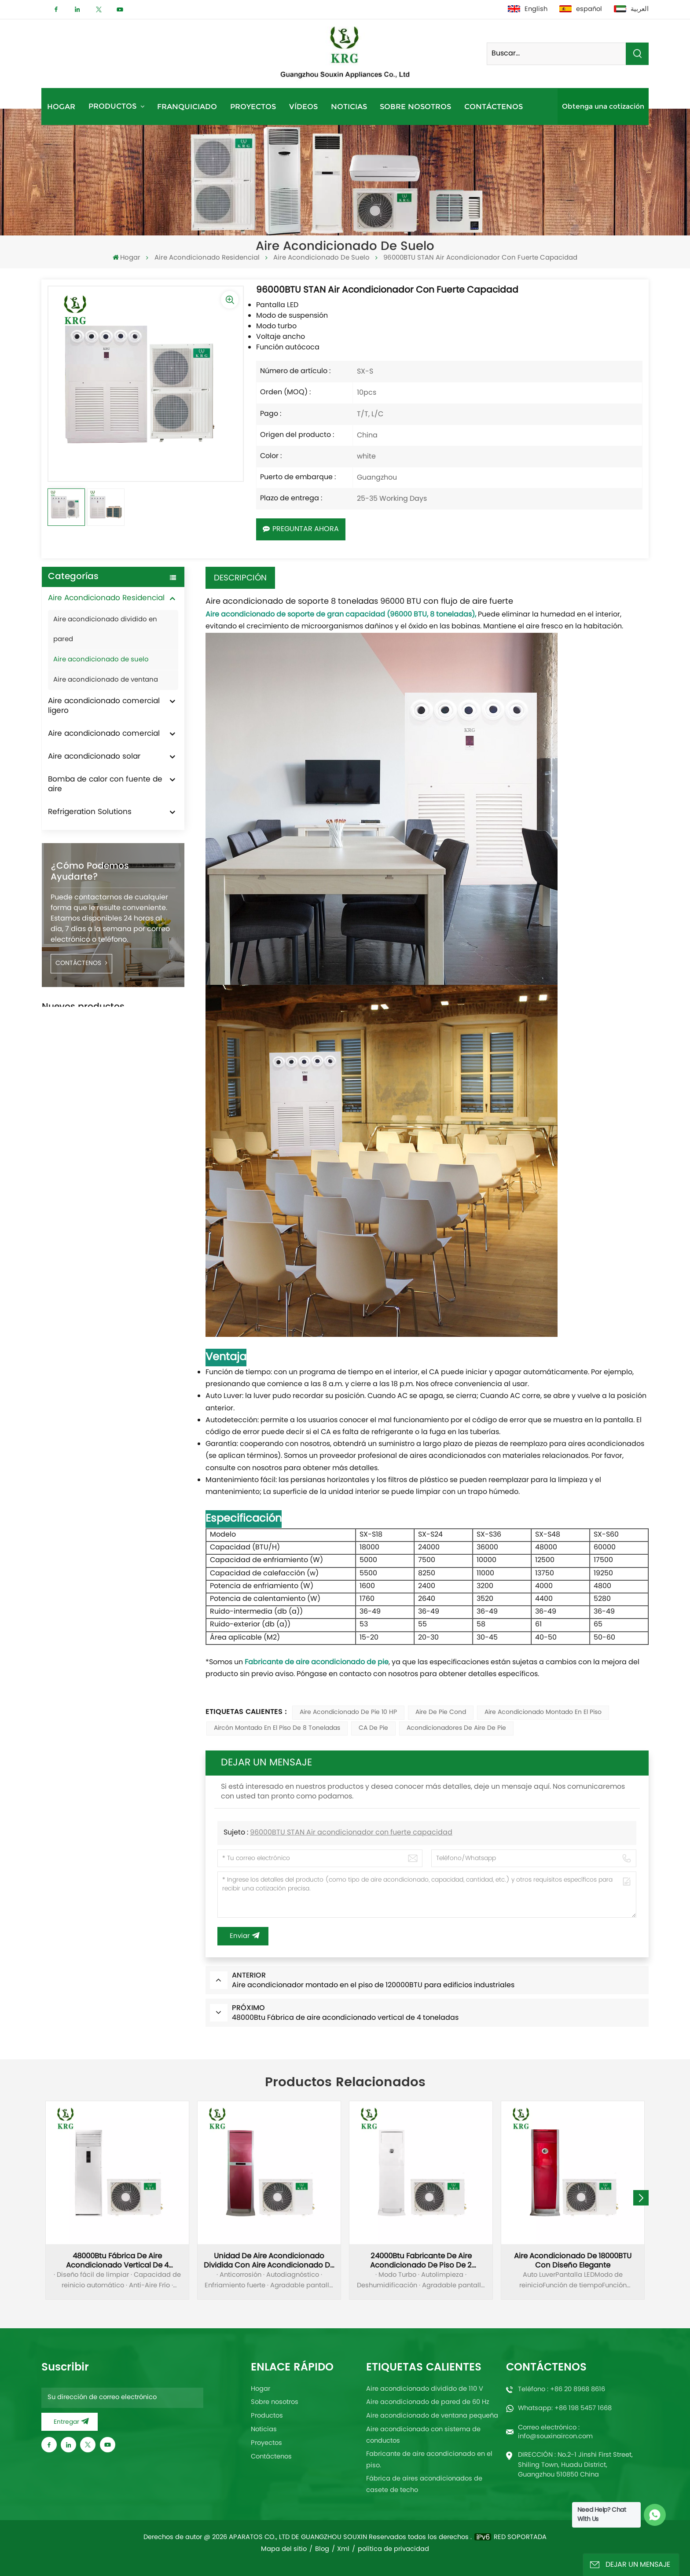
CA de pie (373, 1728)
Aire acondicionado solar (94, 757)
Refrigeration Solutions (90, 812)
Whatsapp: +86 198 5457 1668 (565, 2408)
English (527, 9)
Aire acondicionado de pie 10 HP (348, 1712)
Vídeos (303, 106)
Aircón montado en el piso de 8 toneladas (277, 1728)
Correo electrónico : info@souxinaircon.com (555, 2432)
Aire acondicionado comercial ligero (104, 706)
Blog (322, 2549)
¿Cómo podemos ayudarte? (90, 872)
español (580, 9)
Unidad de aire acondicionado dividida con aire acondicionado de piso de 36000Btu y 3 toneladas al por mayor (269, 2261)
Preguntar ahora (301, 529)
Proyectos (253, 106)
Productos (113, 106)
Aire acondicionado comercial (104, 734)
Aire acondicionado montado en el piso (543, 1712)
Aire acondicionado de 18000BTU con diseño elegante (572, 2261)
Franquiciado (187, 106)
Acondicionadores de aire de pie (456, 1728)
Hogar (61, 106)
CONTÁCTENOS (81, 963)
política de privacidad (393, 2549)
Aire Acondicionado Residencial (207, 258)
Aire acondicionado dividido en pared (105, 629)
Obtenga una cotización (603, 106)
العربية (631, 9)
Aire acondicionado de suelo (321, 258)
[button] (641, 2197)
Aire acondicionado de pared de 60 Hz (427, 2402)
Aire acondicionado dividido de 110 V (424, 2389)
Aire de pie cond (440, 1712)
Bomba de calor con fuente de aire (105, 785)
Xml (343, 2549)
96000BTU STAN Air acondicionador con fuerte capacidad (351, 1832)
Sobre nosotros (415, 106)
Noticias (349, 106)
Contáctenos (493, 106)
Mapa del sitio (284, 2549)
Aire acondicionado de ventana (105, 680)
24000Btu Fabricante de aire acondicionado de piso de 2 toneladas (421, 2261)
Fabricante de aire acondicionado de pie (317, 1662)
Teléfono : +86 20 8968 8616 (561, 2389)
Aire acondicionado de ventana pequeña (432, 2416)
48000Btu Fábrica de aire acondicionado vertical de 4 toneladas (117, 2261)
